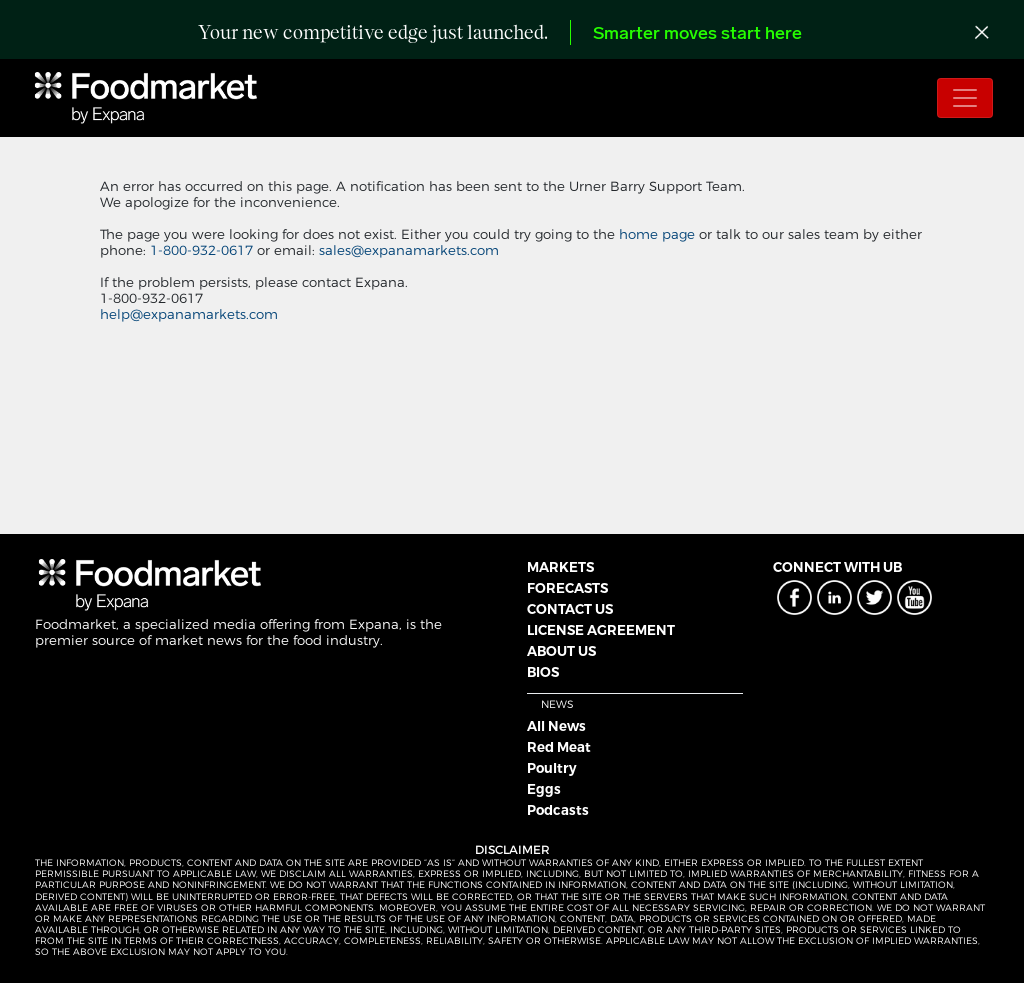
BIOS (543, 672)
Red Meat (559, 747)
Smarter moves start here (697, 34)
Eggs (544, 789)
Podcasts (558, 810)
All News (556, 726)
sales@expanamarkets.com (409, 250)
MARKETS (560, 567)
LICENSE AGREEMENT (601, 630)
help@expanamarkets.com (189, 314)
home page (657, 234)
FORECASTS (567, 588)
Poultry (552, 768)
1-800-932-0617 (203, 250)
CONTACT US (570, 609)
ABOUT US (561, 651)
